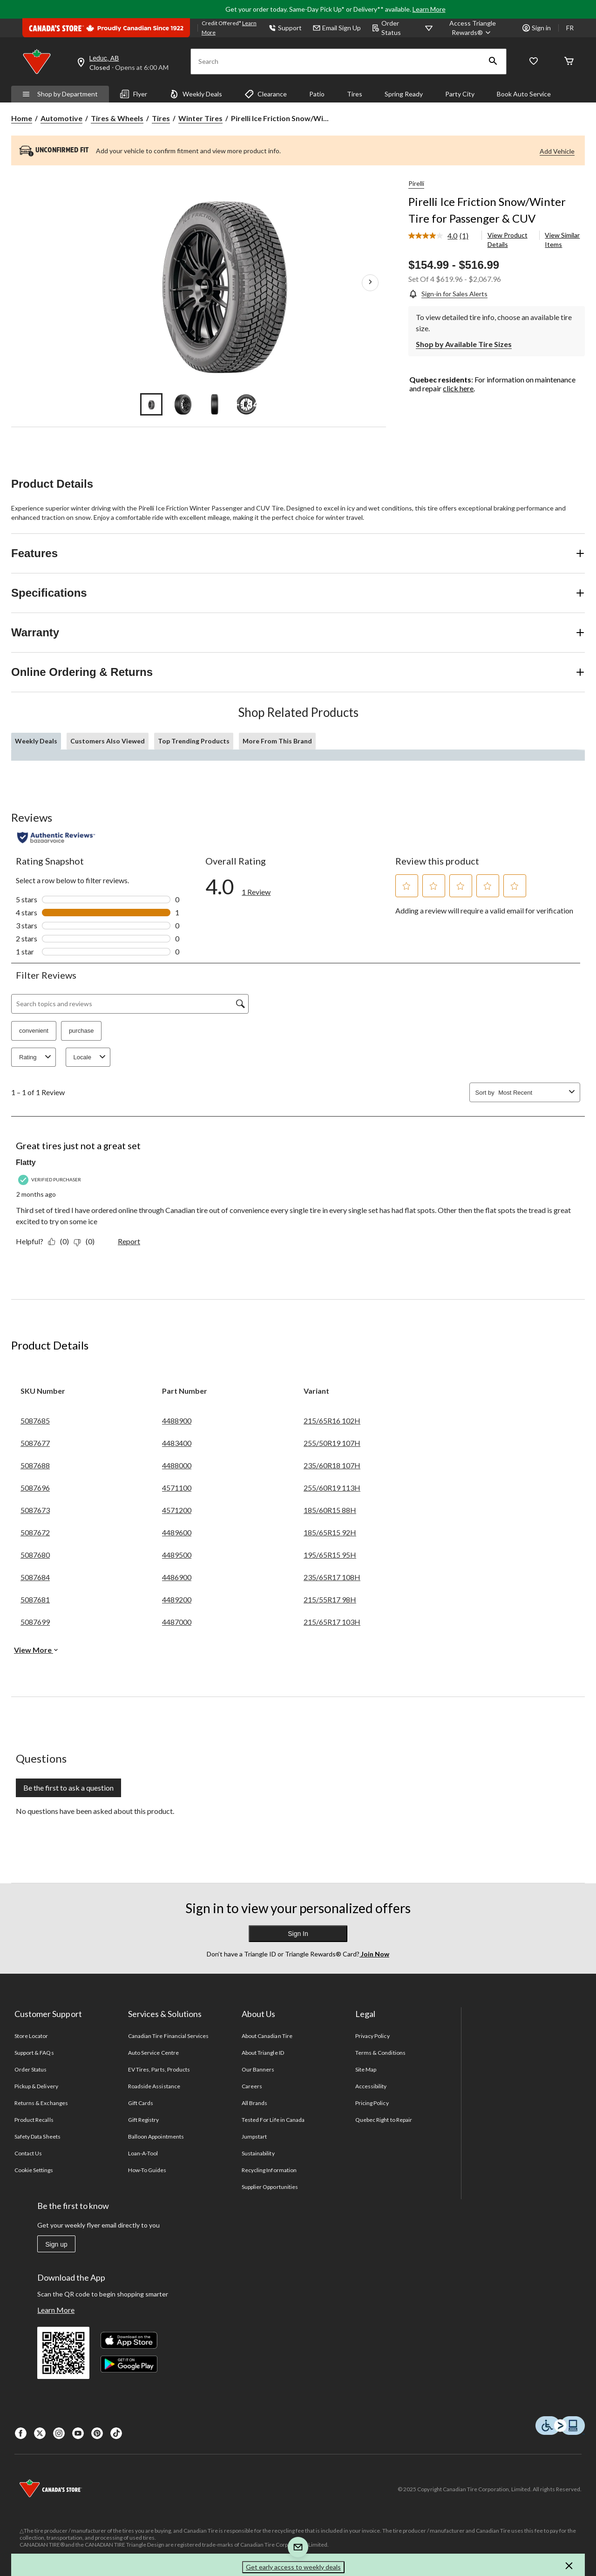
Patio (317, 94)
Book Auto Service (524, 94)
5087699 (35, 1621)
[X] (40, 2433)
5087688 (35, 1465)
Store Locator (31, 2035)
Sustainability (258, 2153)
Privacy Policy (372, 2035)
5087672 (35, 1532)
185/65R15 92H (330, 1532)
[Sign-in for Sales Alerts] (448, 294)
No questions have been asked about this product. (95, 1810)
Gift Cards (140, 2102)
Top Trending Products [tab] (194, 741)
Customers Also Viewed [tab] (107, 741)
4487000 (176, 1621)
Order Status (386, 27)
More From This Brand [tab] (277, 741)
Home (21, 118)
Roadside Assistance (154, 2086)
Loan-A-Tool (143, 2153)
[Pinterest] (97, 2433)
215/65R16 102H (332, 1420)
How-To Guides (147, 2170)
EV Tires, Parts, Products (159, 2069)
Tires (354, 94)
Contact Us (28, 2153)
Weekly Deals (195, 94)
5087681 (35, 1599)
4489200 (176, 1599)
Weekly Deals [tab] (36, 741)
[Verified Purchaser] (50, 1179)
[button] (493, 61)
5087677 (35, 1442)
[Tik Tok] (116, 2433)
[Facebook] (21, 2433)
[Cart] (569, 61)
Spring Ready (404, 94)
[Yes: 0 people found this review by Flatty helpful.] (61, 1241)
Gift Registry (143, 2119)
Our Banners (258, 2069)
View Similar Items (562, 239)
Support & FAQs (34, 2052)
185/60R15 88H (330, 1510)
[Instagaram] (59, 2433)
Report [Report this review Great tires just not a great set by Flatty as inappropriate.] (129, 1241)
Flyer (133, 94)
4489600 (176, 1532)
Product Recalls (34, 2119)
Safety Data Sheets (37, 2136)
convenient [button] (33, 1030)
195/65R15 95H (330, 1554)
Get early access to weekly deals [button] (293, 2567)
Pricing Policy (372, 2102)
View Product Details (508, 239)
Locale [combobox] (91, 1057)
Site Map (365, 2069)
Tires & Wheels (117, 118)
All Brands (254, 2102)
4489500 (176, 1554)
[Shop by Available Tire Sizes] (464, 343)
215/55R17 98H (330, 1599)
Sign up (56, 2244)
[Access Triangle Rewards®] (473, 28)
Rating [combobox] (36, 1057)
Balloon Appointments (156, 2136)
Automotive (61, 118)
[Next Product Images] (370, 282)
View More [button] (36, 1649)
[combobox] (531, 1092)
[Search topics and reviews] (130, 1004)
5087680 (35, 1554)
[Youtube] (78, 2433)
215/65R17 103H (332, 1621)
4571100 (176, 1487)
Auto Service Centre (153, 2052)
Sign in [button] (536, 28)
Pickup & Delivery (36, 2086)
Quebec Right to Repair (383, 2119)
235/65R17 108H (332, 1577)
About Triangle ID (263, 2052)
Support (285, 28)
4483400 (176, 1442)
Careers (252, 2086)
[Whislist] (533, 61)
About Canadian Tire (267, 2035)
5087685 (35, 1420)
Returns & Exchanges (41, 2102)
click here (458, 388)
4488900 (176, 1420)
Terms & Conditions (380, 2052)
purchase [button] (81, 1030)
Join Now (374, 1954)
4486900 (176, 1577)
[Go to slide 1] (151, 404)
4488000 (176, 1465)
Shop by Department (60, 94)
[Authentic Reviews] (56, 838)
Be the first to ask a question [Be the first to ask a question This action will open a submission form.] (68, 1787)
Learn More (429, 9)
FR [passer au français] (570, 28)
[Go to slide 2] (183, 404)
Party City (459, 94)
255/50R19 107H (332, 1442)
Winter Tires (200, 118)
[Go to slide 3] (214, 404)
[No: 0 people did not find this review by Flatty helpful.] (86, 1241)
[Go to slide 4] (246, 404)
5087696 (35, 1487)
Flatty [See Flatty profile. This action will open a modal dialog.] (26, 1162)
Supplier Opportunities (270, 2186)
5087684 (35, 1577)
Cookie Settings (33, 2170)
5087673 (35, 1510)
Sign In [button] (298, 1933)
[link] (442, 236)
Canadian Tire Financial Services (168, 2035)
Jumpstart (254, 2136)
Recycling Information (269, 2170)
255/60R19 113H (332, 1487)
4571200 (176, 1510)
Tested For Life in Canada (273, 2119)
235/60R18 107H (332, 1465)
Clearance (265, 94)
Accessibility (371, 2086)
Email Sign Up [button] (337, 28)
